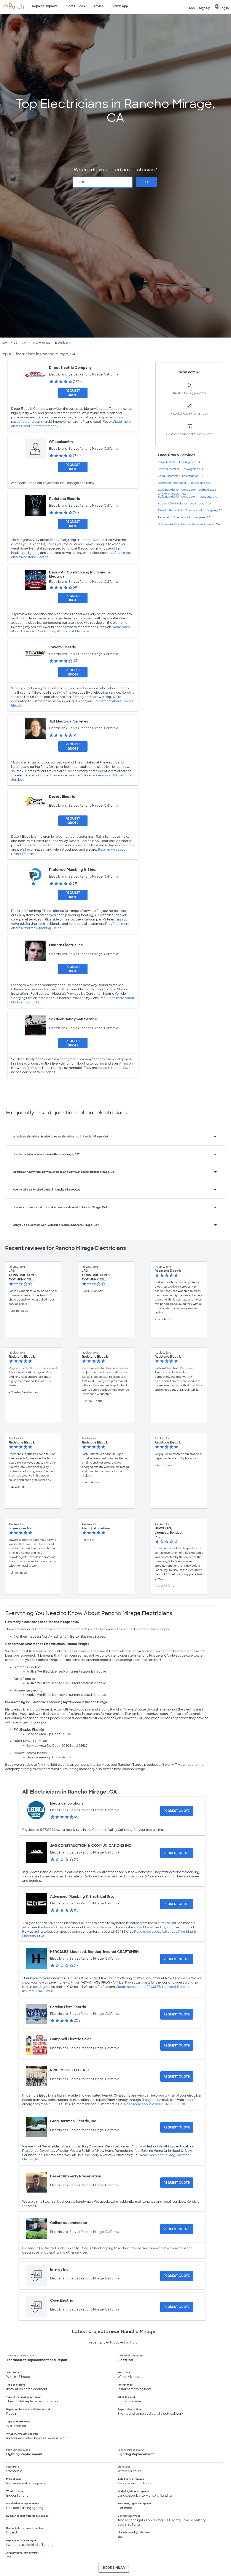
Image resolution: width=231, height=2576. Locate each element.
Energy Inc (59, 2269)
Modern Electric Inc (66, 945)
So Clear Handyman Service (73, 1019)
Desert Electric (62, 796)
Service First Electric (68, 2007)
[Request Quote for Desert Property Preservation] (176, 2182)
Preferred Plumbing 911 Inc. (72, 869)
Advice (98, 6)
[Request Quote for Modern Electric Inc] (73, 969)
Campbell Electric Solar (70, 2039)
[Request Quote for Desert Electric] (73, 820)
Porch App (120, 6)
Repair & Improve (45, 6)
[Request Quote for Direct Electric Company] (73, 393)
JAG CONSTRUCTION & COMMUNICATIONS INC (91, 1845)
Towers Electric (62, 647)
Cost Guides (75, 6)
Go (147, 182)
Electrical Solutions (66, 1803)
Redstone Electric (64, 498)
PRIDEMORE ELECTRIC (69, 2070)
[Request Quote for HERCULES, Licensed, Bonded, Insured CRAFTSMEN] (176, 1959)
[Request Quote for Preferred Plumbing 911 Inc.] (73, 895)
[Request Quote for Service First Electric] (176, 2014)
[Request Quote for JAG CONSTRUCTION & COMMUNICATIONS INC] (176, 1853)
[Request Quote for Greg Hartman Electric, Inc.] (176, 2127)
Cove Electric (61, 2300)
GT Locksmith (61, 442)
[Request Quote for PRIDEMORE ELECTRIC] (176, 2076)
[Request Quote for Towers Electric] (73, 672)
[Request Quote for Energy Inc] (176, 2276)
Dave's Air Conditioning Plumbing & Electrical (79, 574)
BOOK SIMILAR (114, 2568)
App (192, 8)
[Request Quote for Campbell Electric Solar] (176, 2045)
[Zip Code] (103, 182)
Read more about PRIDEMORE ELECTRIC (155, 2104)
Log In (222, 6)
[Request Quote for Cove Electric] (176, 2307)
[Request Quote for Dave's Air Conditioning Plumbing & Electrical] (73, 598)
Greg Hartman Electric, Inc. (73, 2121)
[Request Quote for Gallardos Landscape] (176, 2229)
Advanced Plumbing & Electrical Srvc (82, 1896)
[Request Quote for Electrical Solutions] (176, 1811)
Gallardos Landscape (68, 2223)
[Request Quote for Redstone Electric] (73, 524)
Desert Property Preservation (75, 2176)
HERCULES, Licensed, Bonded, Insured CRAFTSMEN (94, 1951)
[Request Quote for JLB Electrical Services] (73, 746)
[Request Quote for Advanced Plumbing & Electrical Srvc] (176, 1904)
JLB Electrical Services (68, 721)
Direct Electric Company (70, 367)
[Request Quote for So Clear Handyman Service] (73, 1043)
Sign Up (204, 8)
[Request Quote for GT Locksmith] (73, 467)
